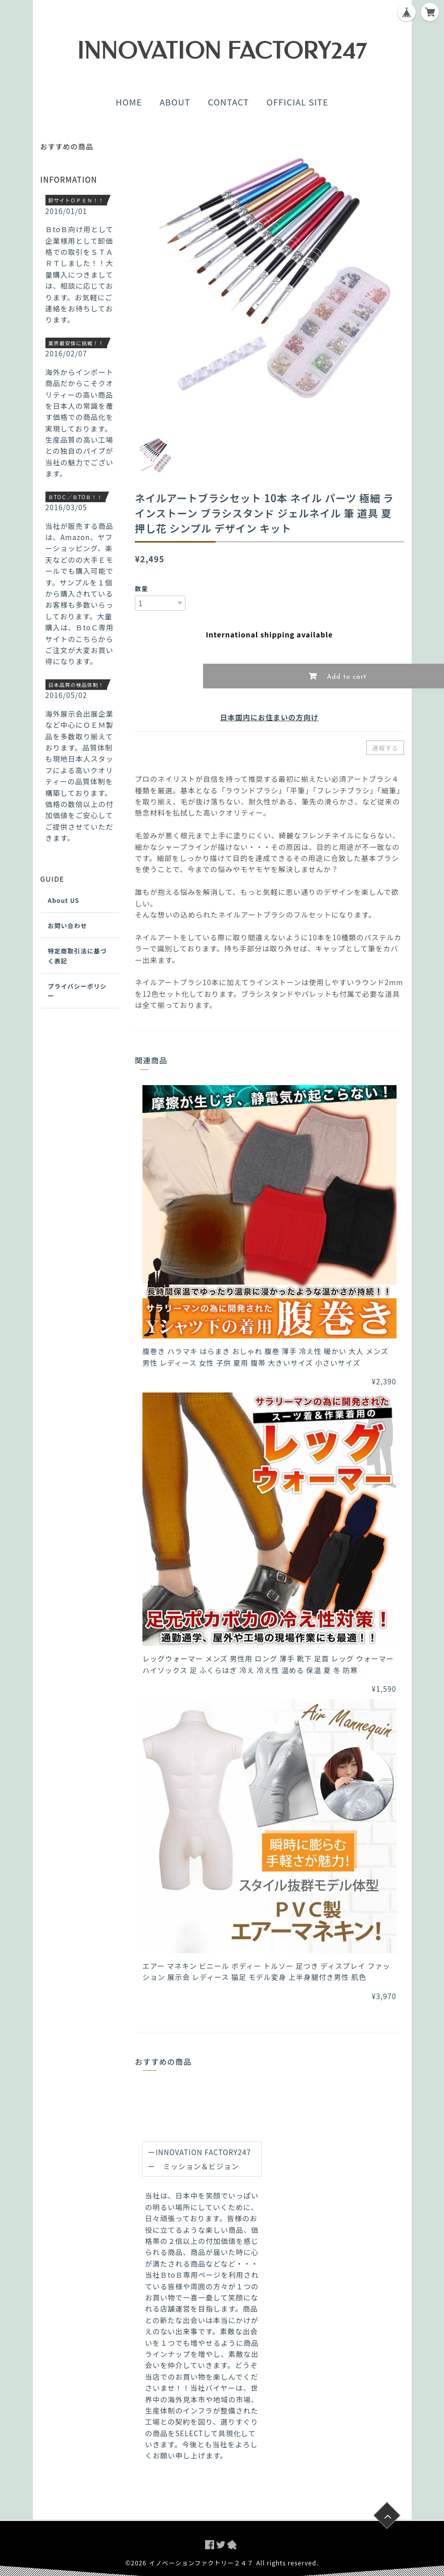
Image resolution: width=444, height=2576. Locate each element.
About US (64, 900)
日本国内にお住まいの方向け (269, 717)
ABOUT (175, 102)
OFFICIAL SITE (297, 102)
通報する (385, 747)
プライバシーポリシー (77, 991)
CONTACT (228, 102)
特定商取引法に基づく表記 (77, 955)
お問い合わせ (67, 925)
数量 (141, 588)
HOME (129, 102)
